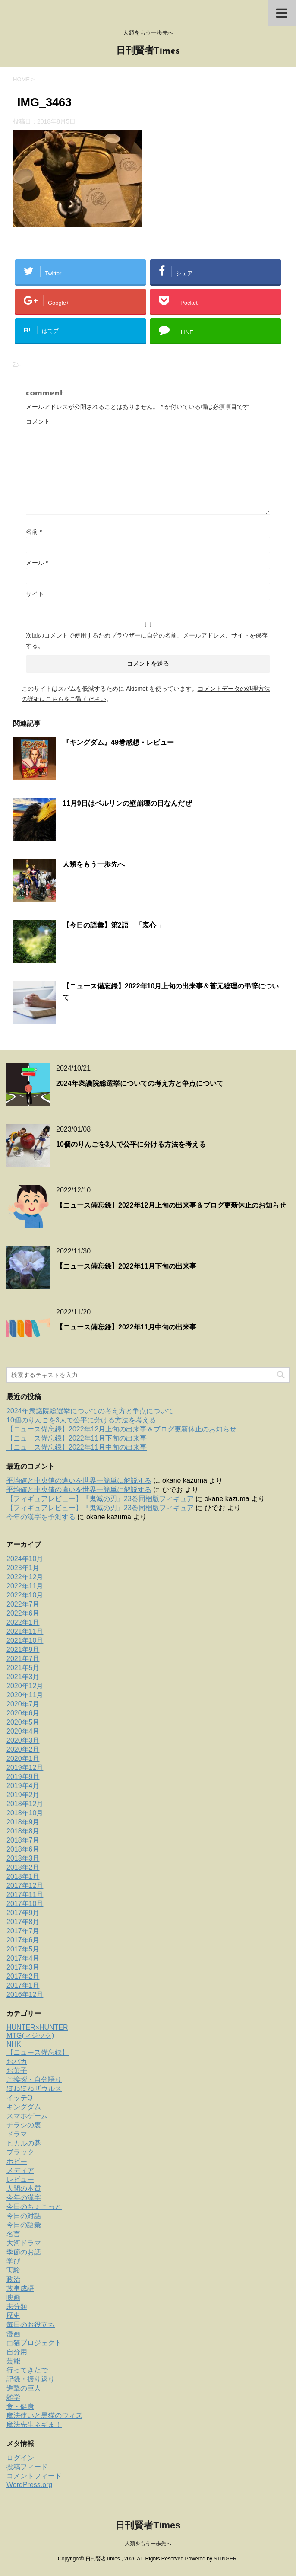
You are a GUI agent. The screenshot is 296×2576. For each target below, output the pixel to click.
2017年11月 (24, 1894)
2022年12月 (24, 1577)
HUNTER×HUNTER (37, 2027)
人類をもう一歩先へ (94, 864)
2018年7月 (23, 1840)
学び (13, 2261)
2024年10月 (24, 1558)
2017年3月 (23, 1967)
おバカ (16, 2061)
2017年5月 (23, 1949)
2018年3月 (23, 1858)
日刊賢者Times (148, 51)
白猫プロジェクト (34, 2342)
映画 (13, 2297)
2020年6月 (23, 1713)
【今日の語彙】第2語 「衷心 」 (114, 925)
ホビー (16, 2161)
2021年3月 (23, 1676)
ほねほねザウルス (34, 2088)
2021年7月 (23, 1658)
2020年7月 (23, 1704)
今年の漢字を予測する (41, 1517)
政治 (13, 2279)
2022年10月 (24, 1595)
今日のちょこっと (34, 2206)
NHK (13, 2044)
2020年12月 (24, 1686)
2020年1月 (23, 1758)
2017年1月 (23, 1985)
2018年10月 (24, 1813)
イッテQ (19, 2097)
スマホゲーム (27, 2116)
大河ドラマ (23, 2243)
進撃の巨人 (23, 2388)
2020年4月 (23, 1731)
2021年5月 (23, 1667)
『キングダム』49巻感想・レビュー (118, 742)
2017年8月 (23, 1922)
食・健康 (20, 2406)
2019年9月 (23, 1776)
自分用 (16, 2352)
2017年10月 (24, 1903)
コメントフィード (34, 2476)
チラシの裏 (23, 2125)
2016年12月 (24, 1994)
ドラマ (16, 2134)
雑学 (13, 2397)
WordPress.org (29, 2484)
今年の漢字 (23, 2197)
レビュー (20, 2179)
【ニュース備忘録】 (37, 2052)
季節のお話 (23, 2252)
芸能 (13, 2361)
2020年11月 (24, 1695)
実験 (13, 2270)
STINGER (225, 2559)
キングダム (23, 2107)
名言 (13, 2234)
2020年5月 (23, 1722)
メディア (20, 2170)
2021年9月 (23, 1649)
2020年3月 (23, 1740)
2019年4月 (23, 1785)
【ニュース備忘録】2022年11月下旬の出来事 (126, 1266)
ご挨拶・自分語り (34, 2079)
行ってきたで (27, 2370)
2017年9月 (23, 1912)
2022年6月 (23, 1613)
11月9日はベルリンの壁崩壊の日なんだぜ (127, 803)
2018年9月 (23, 1822)
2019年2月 (23, 1794)
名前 (34, 531)
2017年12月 (24, 1885)
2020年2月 (23, 1749)
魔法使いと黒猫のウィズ (44, 2415)
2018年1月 (23, 1876)
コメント (38, 421)
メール (37, 562)
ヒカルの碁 (23, 2143)
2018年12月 (24, 1804)
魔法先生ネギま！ (34, 2424)
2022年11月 (24, 1586)
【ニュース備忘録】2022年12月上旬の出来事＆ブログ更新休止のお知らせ (171, 1205)
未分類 (16, 2306)
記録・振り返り (30, 2379)
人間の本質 (23, 2188)
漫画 (13, 2333)
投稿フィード (27, 2467)
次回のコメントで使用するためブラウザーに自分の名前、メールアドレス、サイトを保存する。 (147, 640)
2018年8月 (23, 1831)
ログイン (20, 2457)
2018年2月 (23, 1867)
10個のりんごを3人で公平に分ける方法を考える (131, 1144)
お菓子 (16, 2070)
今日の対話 (23, 2215)
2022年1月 (23, 1622)
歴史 (13, 2315)
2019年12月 (24, 1767)
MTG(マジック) (30, 2035)
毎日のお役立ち (30, 2324)
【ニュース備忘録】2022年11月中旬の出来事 (126, 1327)
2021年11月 (24, 1631)
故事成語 (20, 2288)
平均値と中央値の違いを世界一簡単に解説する (78, 1480)
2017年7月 (23, 1931)
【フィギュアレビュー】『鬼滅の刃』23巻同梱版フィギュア (100, 1498)
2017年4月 (23, 1958)
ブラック (20, 2152)
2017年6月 (23, 1940)
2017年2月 (23, 1976)
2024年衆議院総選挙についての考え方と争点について (140, 1083)
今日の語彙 (23, 2224)
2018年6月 (23, 1849)
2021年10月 (24, 1640)
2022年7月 (23, 1604)
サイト (35, 593)
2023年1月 (23, 1568)
